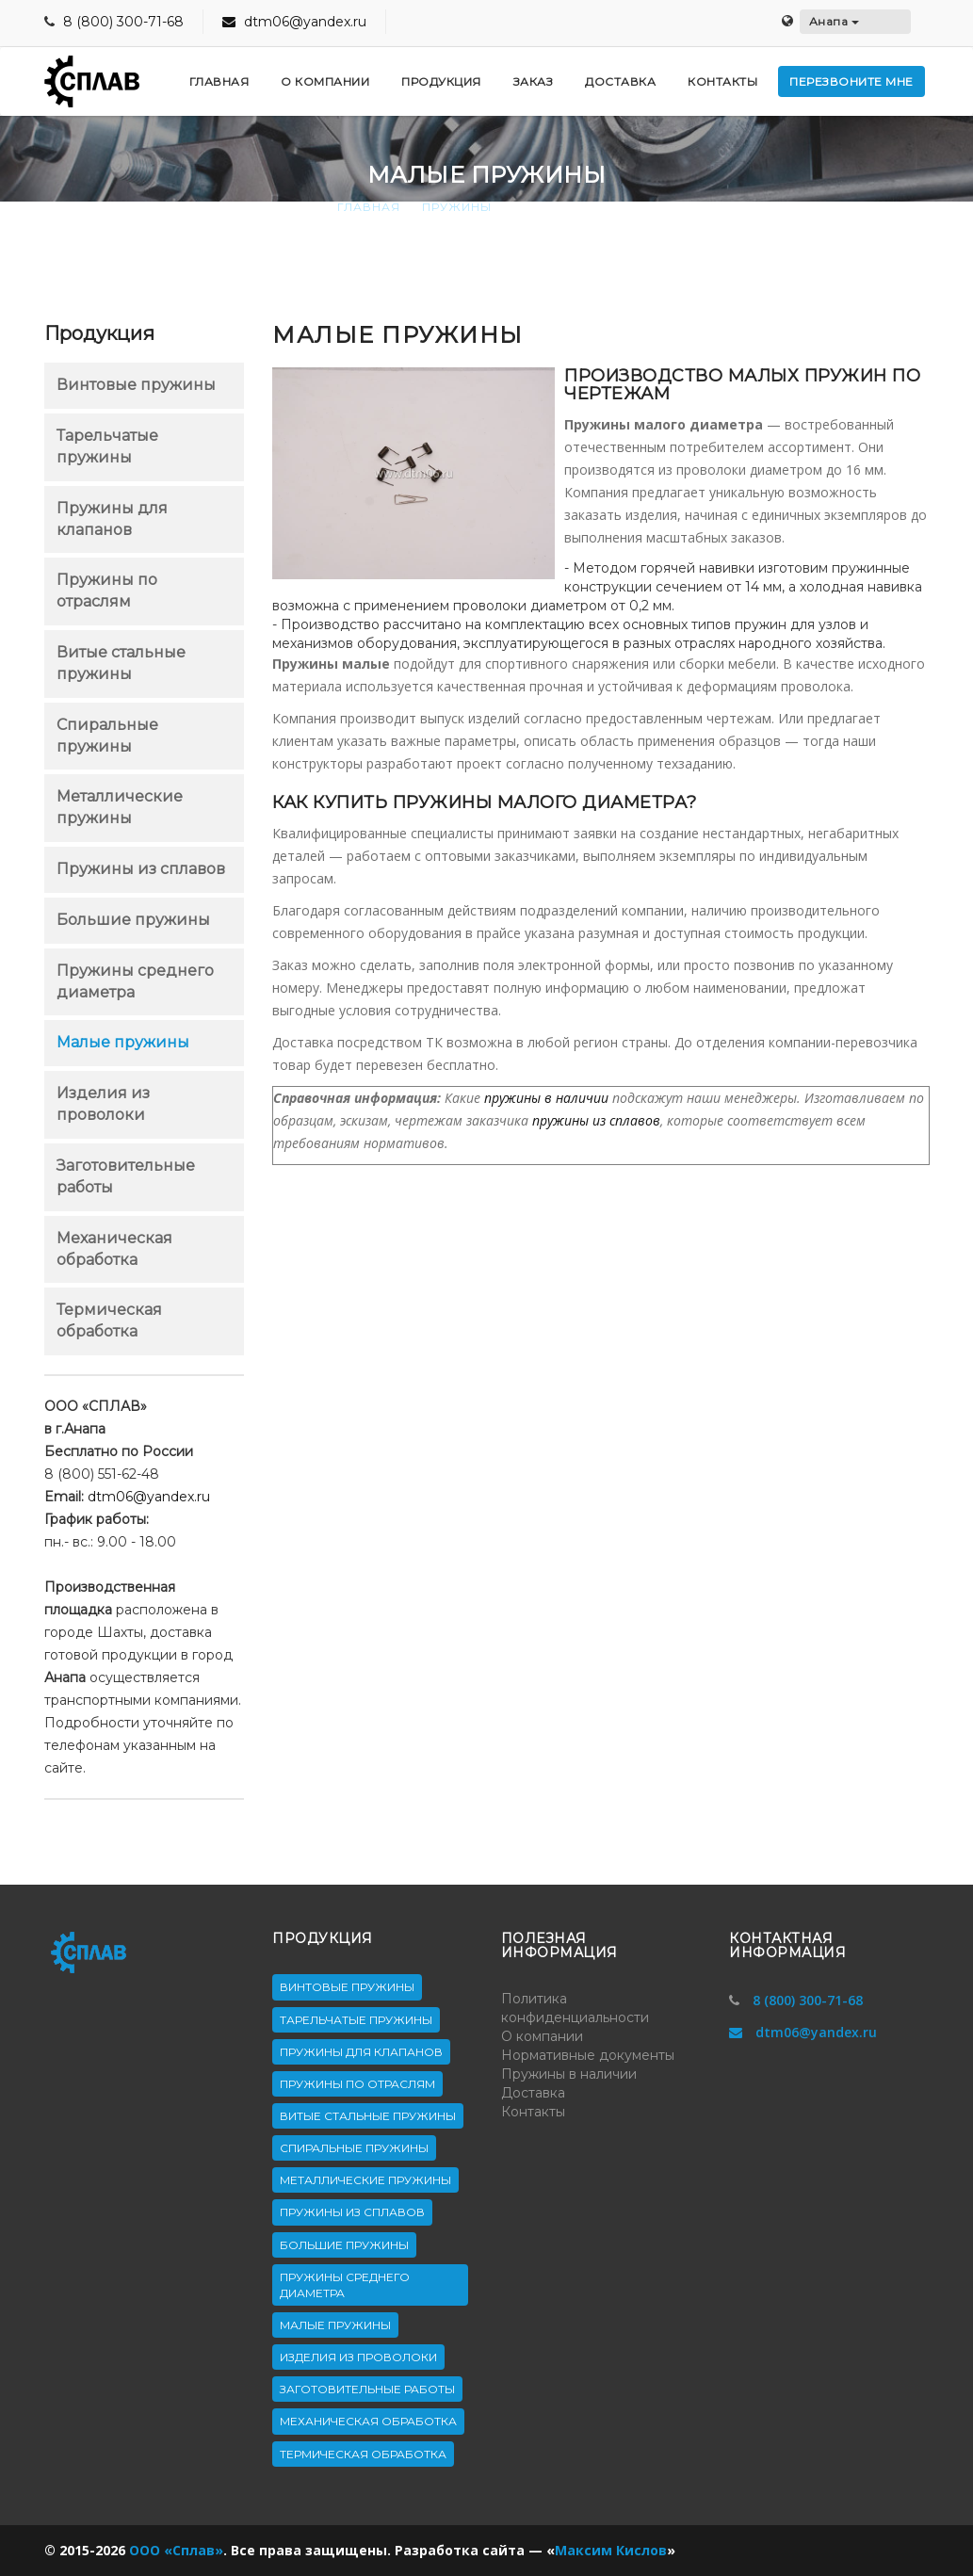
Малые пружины (123, 1042)
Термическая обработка (363, 2454)
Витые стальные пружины (368, 2116)
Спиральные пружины (354, 2148)
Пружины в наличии (569, 2074)
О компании (542, 2036)
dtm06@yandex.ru (294, 21)
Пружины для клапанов (361, 2052)
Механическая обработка (368, 2421)
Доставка (533, 2092)
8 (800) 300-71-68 (123, 21)
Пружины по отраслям (357, 2084)
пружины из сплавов (596, 1120)
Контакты (533, 2111)
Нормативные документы (587, 2055)
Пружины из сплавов (141, 869)
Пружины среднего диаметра (345, 2285)
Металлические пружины (365, 2180)
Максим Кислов (611, 2550)
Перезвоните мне (851, 81)
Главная (368, 207)
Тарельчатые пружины (356, 2020)
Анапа (834, 21)
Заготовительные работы (367, 2389)
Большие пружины (133, 920)
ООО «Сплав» (176, 2550)
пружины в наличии (546, 1098)
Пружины (457, 207)
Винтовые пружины (136, 385)
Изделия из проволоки (358, 2357)
